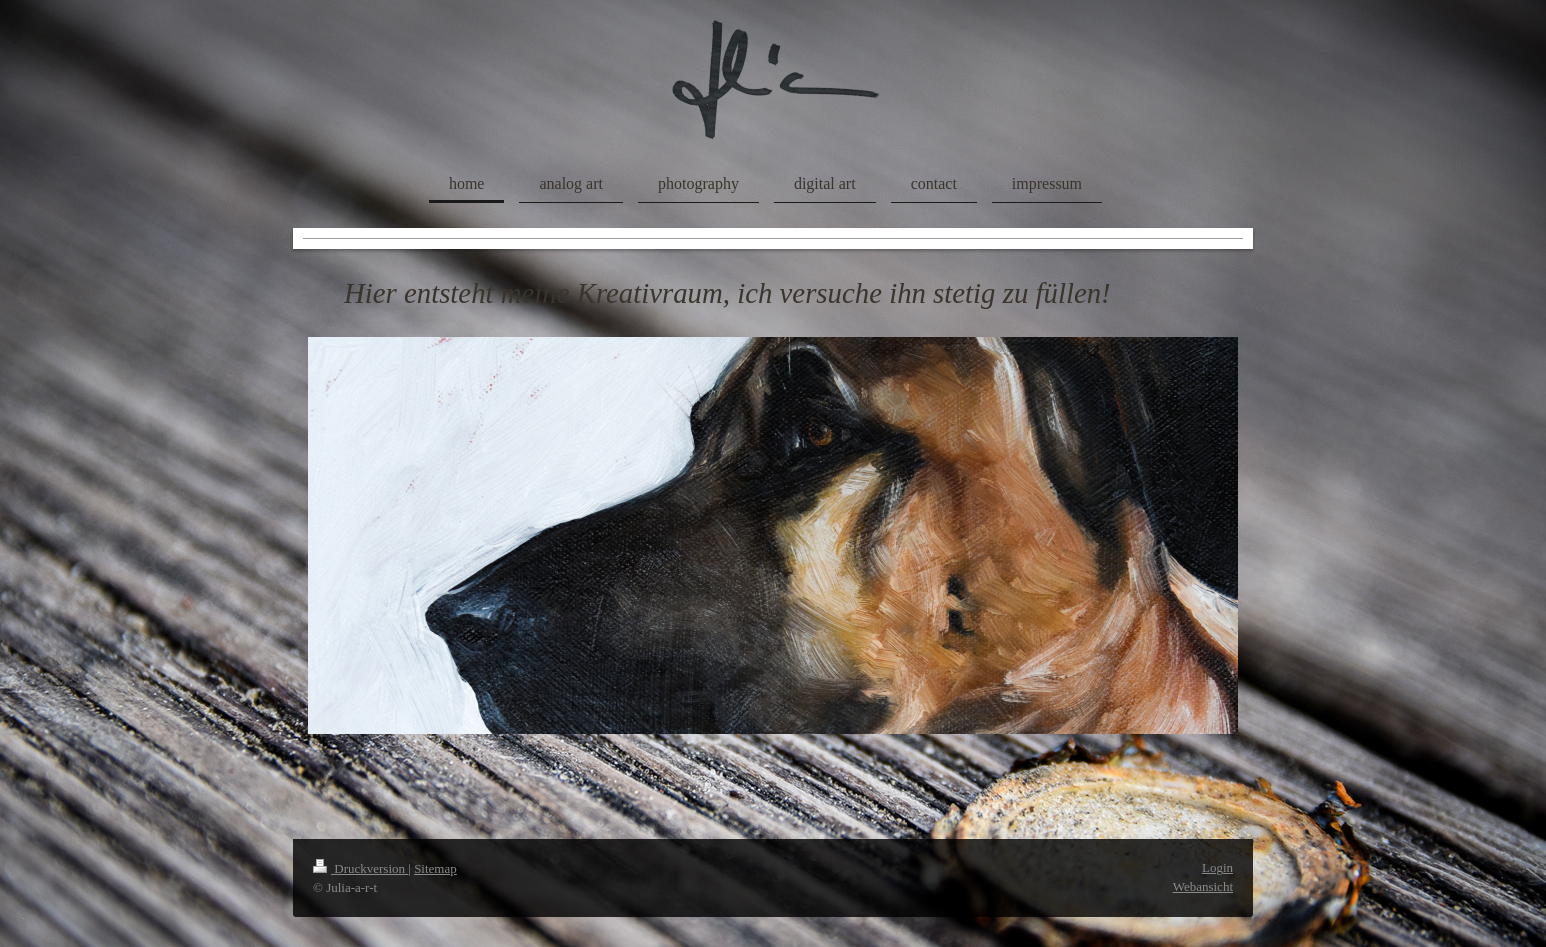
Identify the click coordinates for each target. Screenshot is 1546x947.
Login (1217, 867)
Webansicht (1203, 886)
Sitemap (435, 868)
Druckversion (360, 868)
